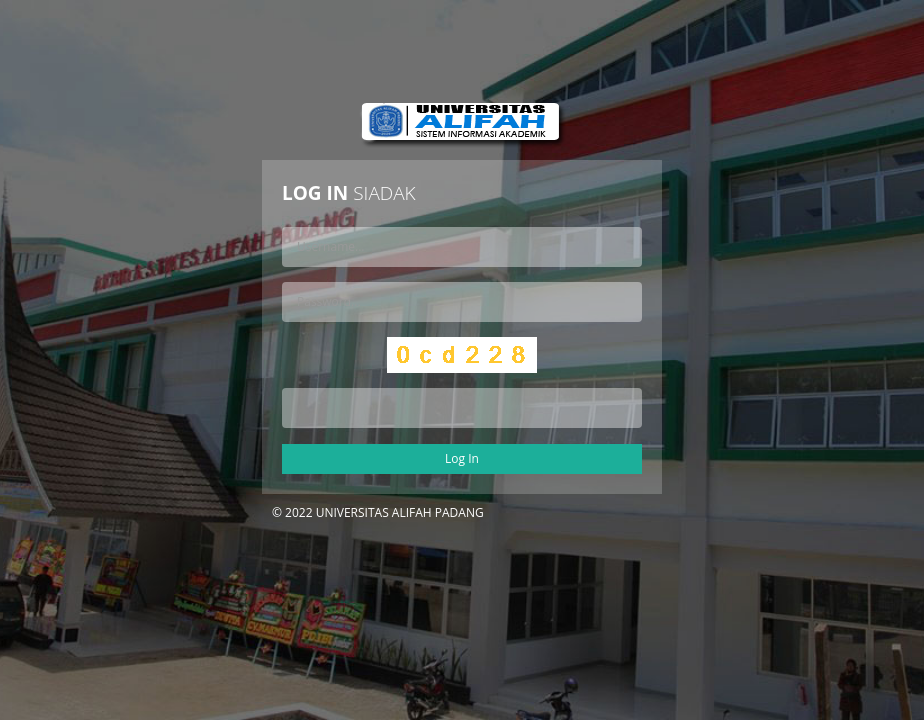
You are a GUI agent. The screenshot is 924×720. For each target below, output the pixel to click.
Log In (462, 458)
